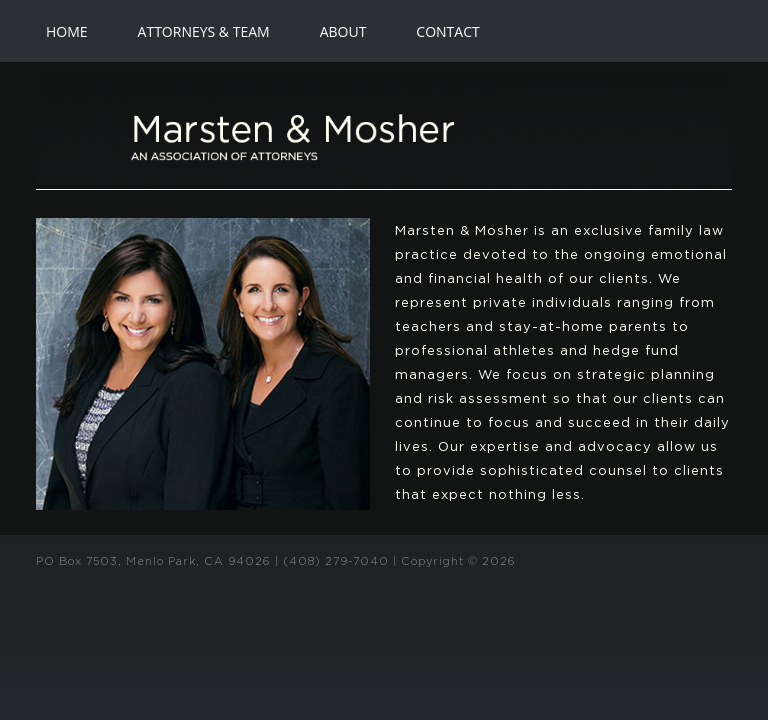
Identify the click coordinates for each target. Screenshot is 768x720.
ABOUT (343, 31)
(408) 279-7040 (336, 561)
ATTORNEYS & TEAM (204, 31)
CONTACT (447, 31)
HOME (67, 31)
